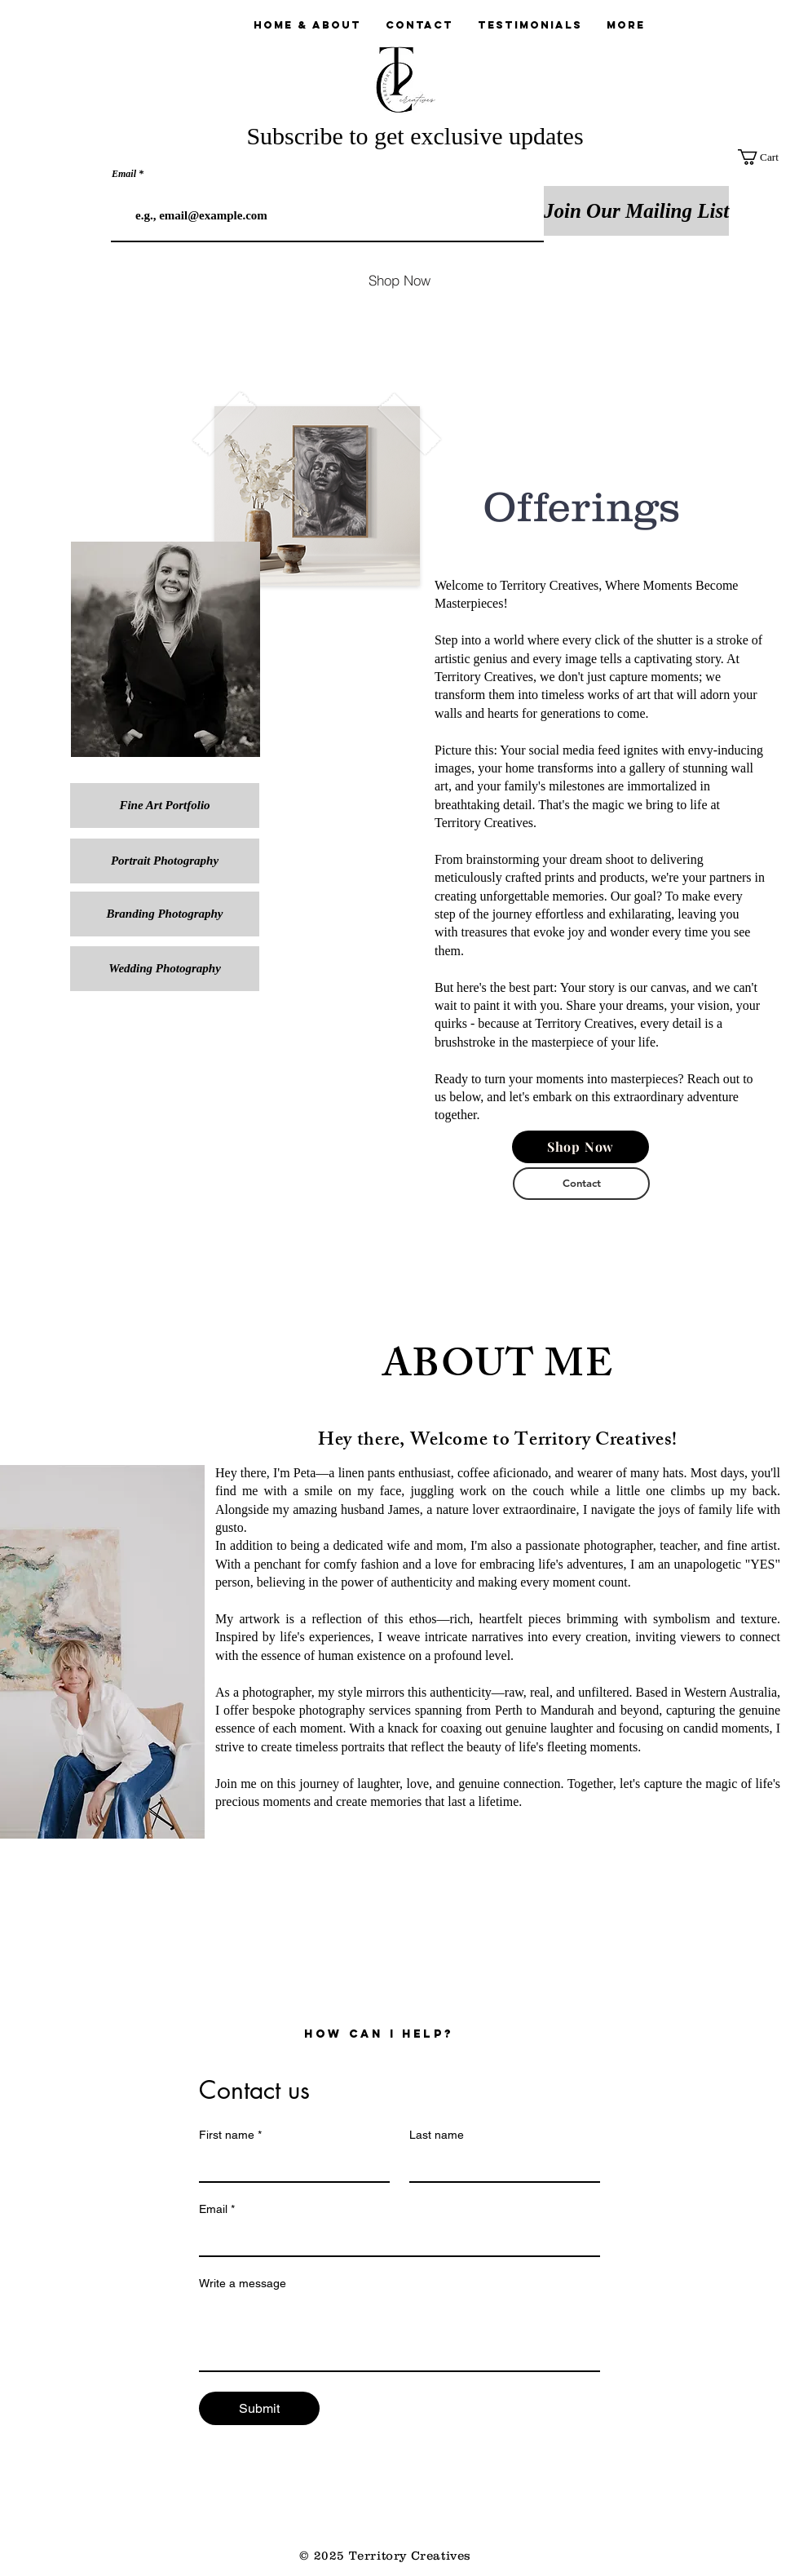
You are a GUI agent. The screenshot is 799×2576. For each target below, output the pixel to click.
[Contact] (581, 1183)
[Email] (394, 2239)
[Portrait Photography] (164, 861)
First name (230, 2135)
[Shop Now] (399, 279)
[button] (768, 157)
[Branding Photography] (164, 914)
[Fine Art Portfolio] (164, 805)
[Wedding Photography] (164, 968)
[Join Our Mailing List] (636, 211)
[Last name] (499, 2165)
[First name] (289, 2165)
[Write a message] (399, 2334)
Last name (436, 2134)
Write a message (242, 2283)
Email (124, 174)
